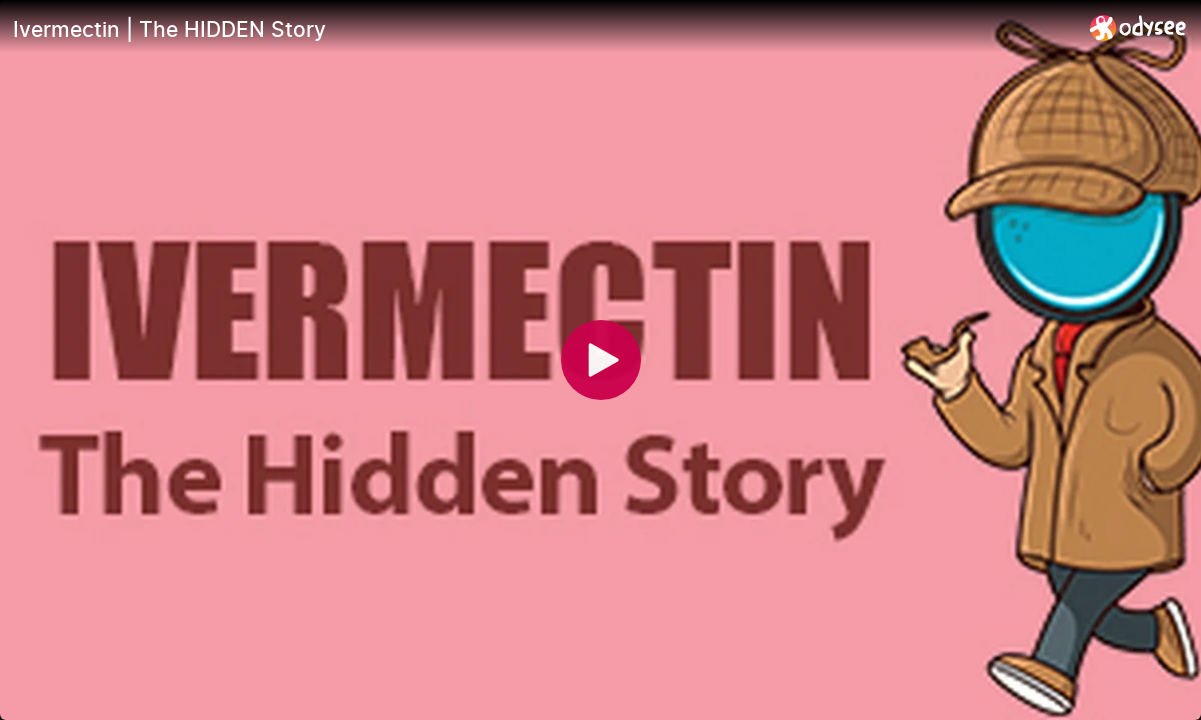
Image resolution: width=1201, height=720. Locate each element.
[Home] (1138, 27)
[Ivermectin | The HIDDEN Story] (543, 29)
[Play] (601, 360)
